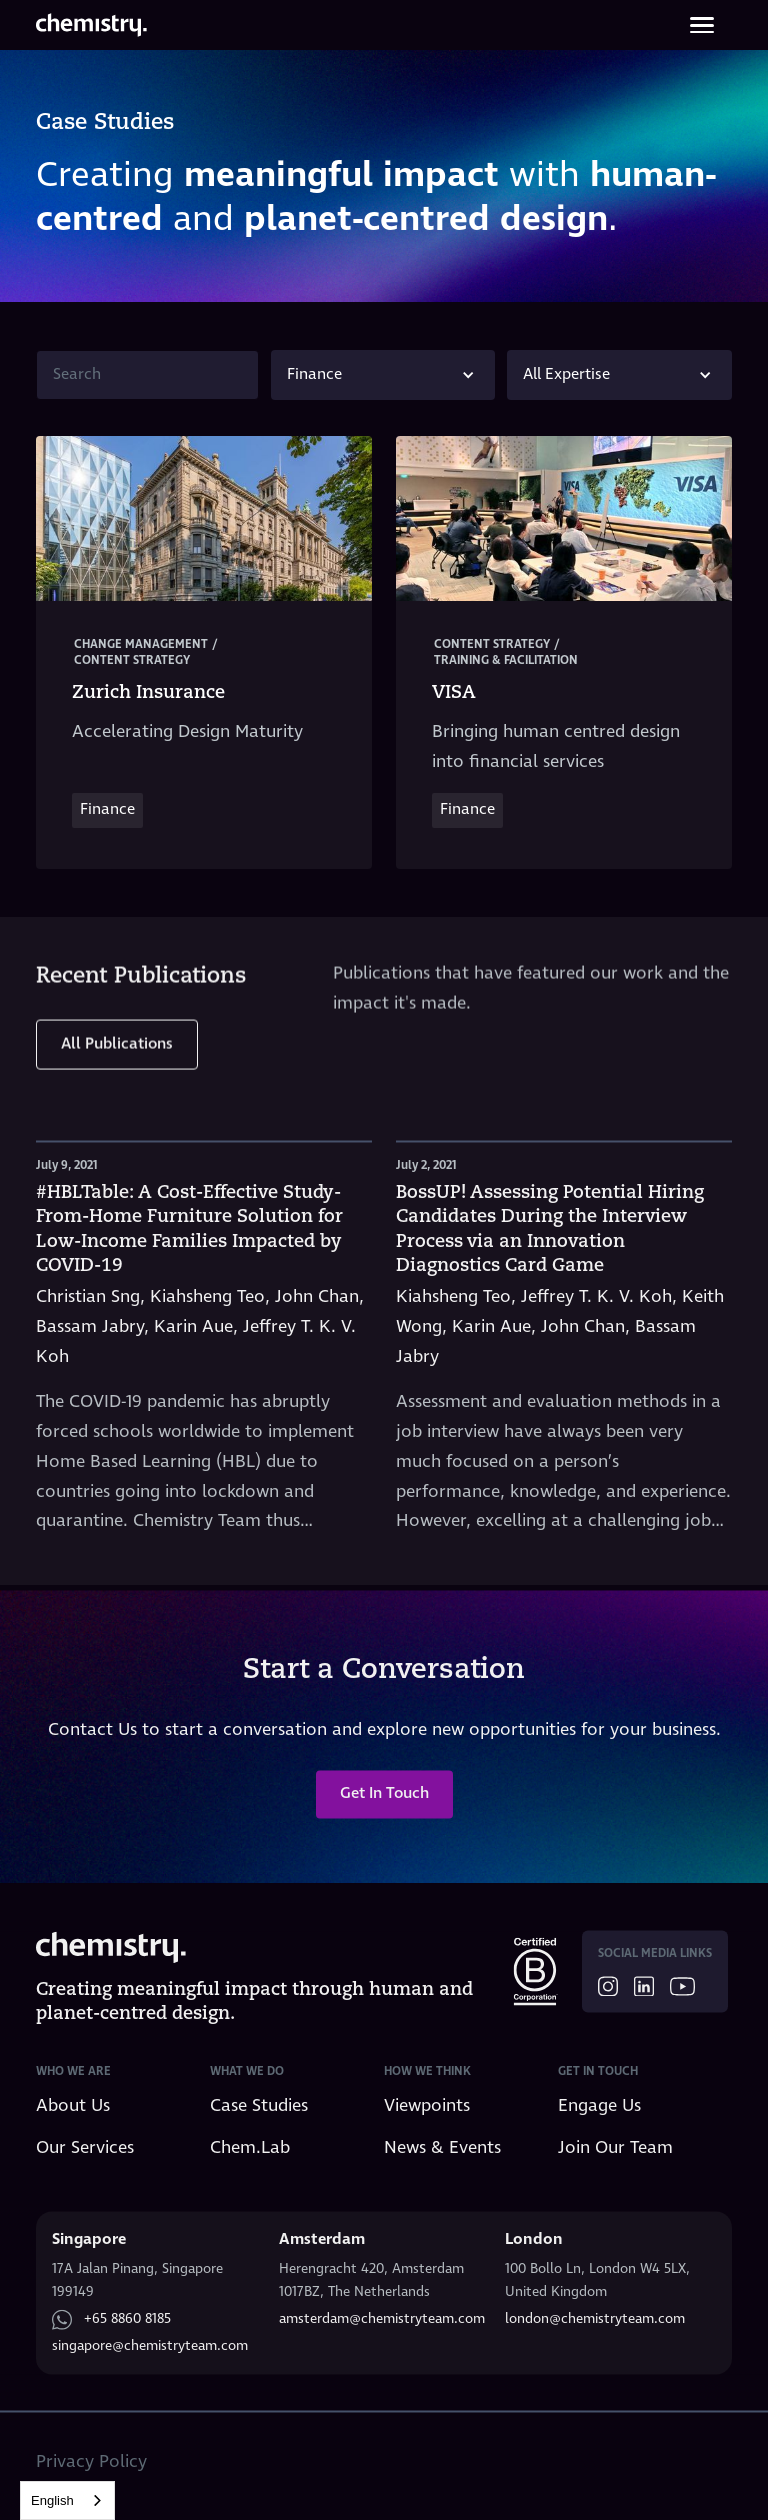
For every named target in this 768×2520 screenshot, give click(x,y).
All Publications (117, 1029)
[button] (383, 375)
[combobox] (67, 2500)
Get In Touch (384, 1807)
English (52, 2500)
